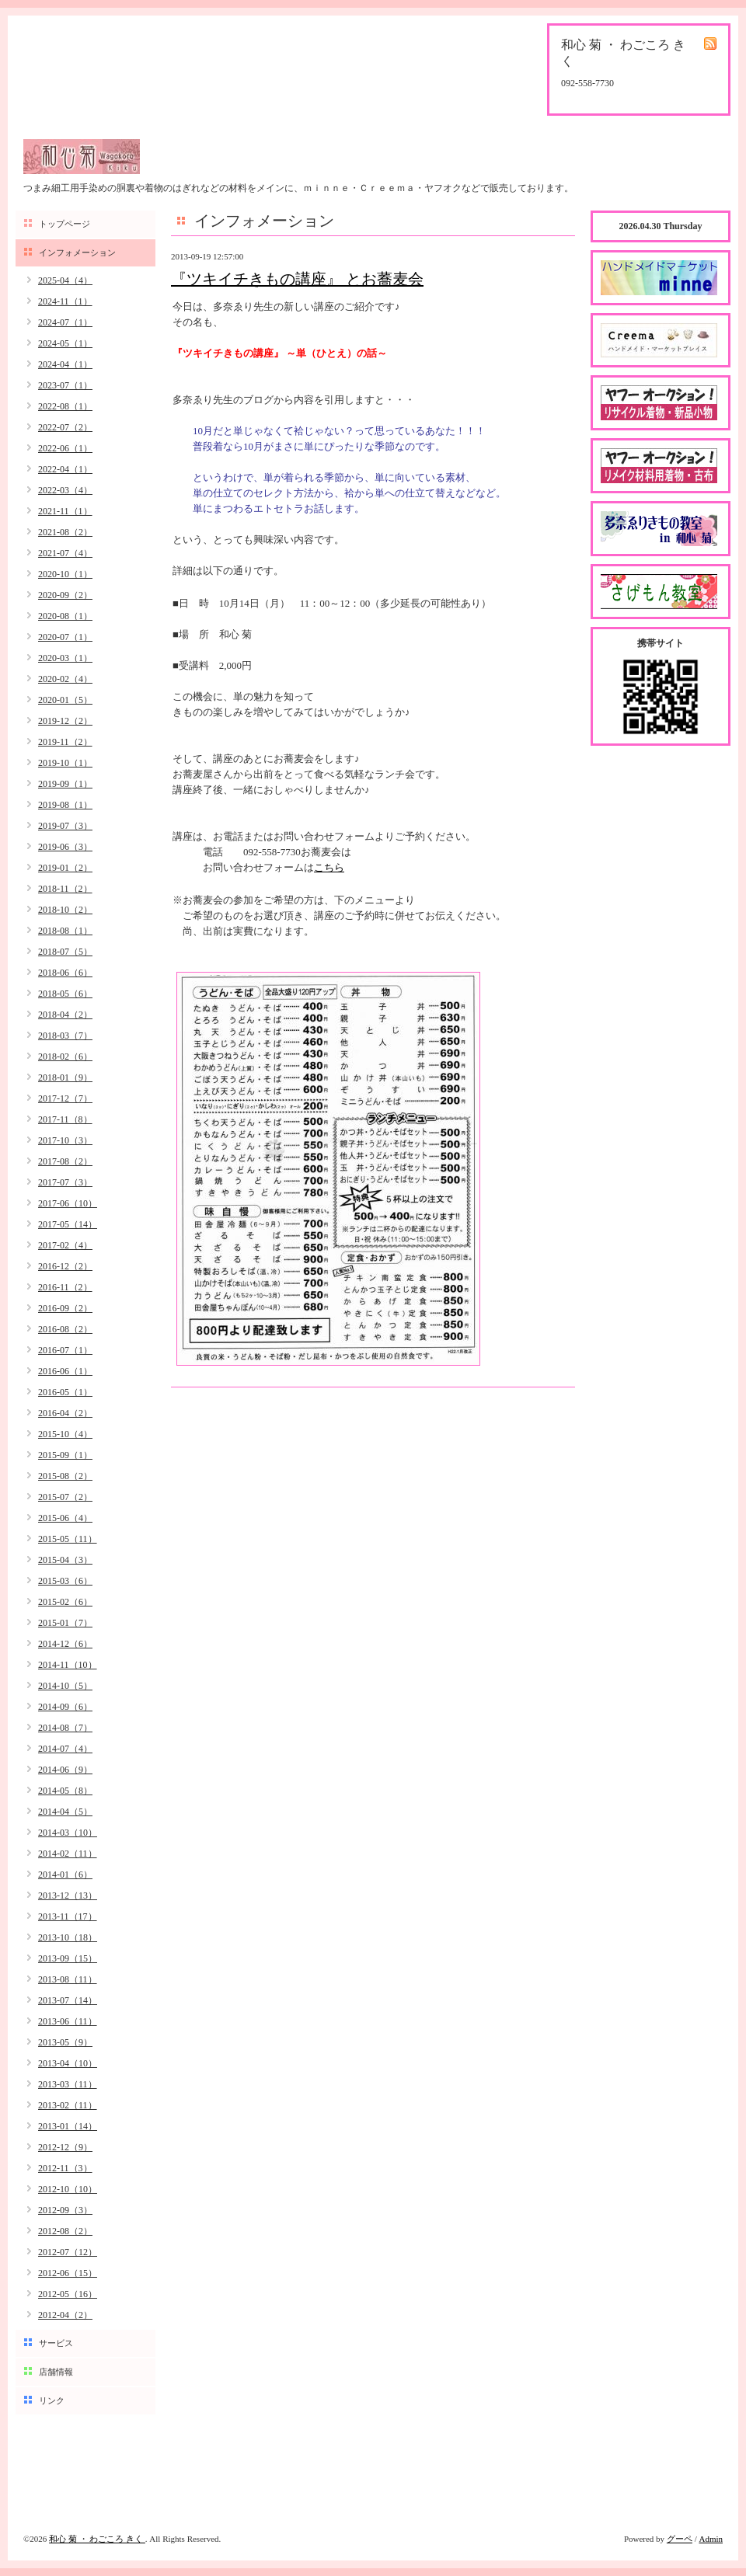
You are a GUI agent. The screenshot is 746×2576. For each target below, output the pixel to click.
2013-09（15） (67, 1958)
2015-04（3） (65, 1559)
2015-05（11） (67, 1538)
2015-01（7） (65, 1622)
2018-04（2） (65, 1014)
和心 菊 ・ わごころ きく (97, 2538)
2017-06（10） (67, 1203)
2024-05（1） (65, 343)
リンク (51, 2400)
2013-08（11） (67, 1979)
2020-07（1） (65, 637)
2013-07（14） (67, 2000)
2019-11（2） (65, 741)
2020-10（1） (65, 574)
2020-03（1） (65, 658)
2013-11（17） (67, 1916)
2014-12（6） (65, 1643)
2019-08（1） (65, 804)
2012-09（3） (65, 2210)
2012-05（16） (67, 2294)
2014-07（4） (65, 1748)
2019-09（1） (65, 783)
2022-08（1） (65, 406)
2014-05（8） (65, 1790)
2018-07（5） (65, 951)
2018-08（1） (65, 930)
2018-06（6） (65, 972)
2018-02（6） (65, 1056)
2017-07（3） (65, 1182)
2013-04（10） (67, 2063)
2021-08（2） (65, 532)
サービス (56, 2343)
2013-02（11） (67, 2105)
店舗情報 (56, 2371)
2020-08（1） (65, 616)
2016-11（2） (65, 1287)
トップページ (64, 223)
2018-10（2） (65, 909)
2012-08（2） (65, 2231)
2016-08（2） (65, 1329)
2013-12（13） (67, 1895)
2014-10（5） (65, 1685)
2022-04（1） (65, 469)
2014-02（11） (67, 1853)
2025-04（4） (65, 280)
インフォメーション (77, 252)
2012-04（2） (65, 2315)
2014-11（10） (67, 1664)
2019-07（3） (65, 825)
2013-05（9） (65, 2042)
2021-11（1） (65, 511)
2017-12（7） (65, 1098)
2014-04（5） (65, 1811)
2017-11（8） (65, 1119)
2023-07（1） (65, 385)
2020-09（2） (65, 595)
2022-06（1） (65, 448)
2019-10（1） (65, 762)
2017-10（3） (65, 1140)
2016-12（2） (65, 1266)
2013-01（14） (67, 2126)
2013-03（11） (67, 2084)
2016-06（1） (65, 1371)
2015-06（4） (65, 1518)
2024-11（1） (65, 301)
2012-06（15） (67, 2273)
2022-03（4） (65, 490)
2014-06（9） (65, 1769)
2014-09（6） (65, 1706)
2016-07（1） (65, 1350)
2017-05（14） (67, 1224)
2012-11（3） (65, 2168)
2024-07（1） (65, 322)
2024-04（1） (65, 364)
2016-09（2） (65, 1308)
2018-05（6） (65, 993)
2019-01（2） (65, 867)
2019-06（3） (65, 846)
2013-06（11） (67, 2021)
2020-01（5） (65, 699)
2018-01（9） (65, 1077)
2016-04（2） (65, 1413)
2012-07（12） (67, 2252)
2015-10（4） (65, 1434)
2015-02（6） (65, 1601)
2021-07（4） (65, 553)
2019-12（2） (65, 720)
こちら (329, 867)
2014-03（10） (67, 1832)
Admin (711, 2538)
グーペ (679, 2538)
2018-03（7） (65, 1035)
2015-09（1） (65, 1455)
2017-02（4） (65, 1245)
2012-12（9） (65, 2147)
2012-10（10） (67, 2189)
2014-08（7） (65, 1727)
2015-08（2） (65, 1476)
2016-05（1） (65, 1392)
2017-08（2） (65, 1161)
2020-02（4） (65, 679)
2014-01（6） (65, 1874)
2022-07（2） (65, 427)
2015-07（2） (65, 1497)
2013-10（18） (67, 1937)
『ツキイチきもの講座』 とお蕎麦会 (297, 278)
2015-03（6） (65, 1580)
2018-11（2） (65, 888)
